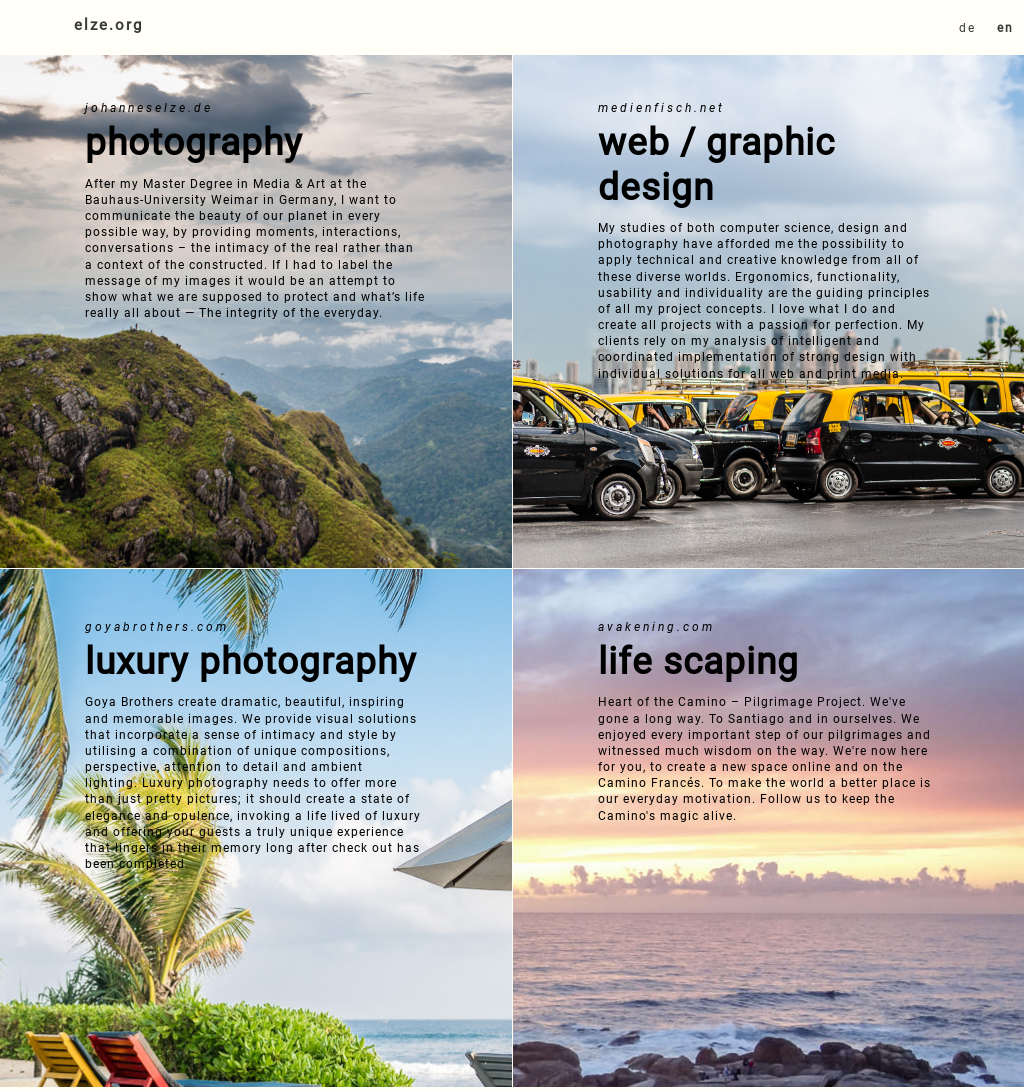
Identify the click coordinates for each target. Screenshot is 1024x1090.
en (1005, 28)
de (967, 28)
